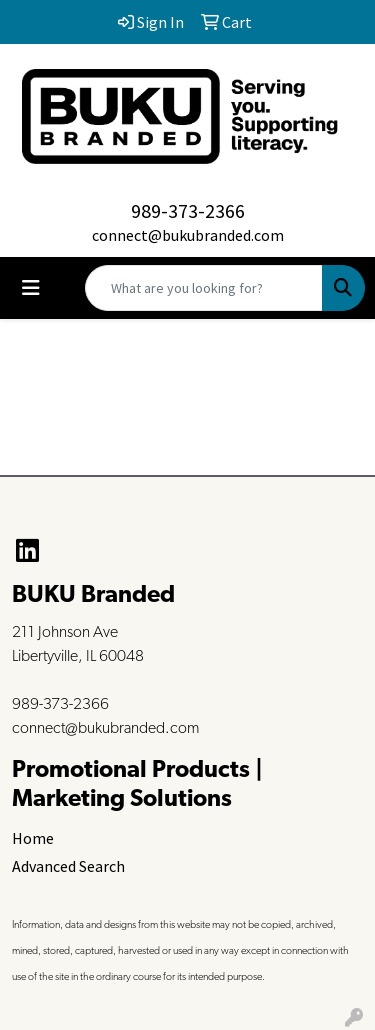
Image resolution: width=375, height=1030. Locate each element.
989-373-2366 (188, 210)
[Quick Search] (204, 288)
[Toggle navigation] (31, 288)
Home (33, 838)
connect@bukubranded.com (188, 235)
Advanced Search (68, 866)
